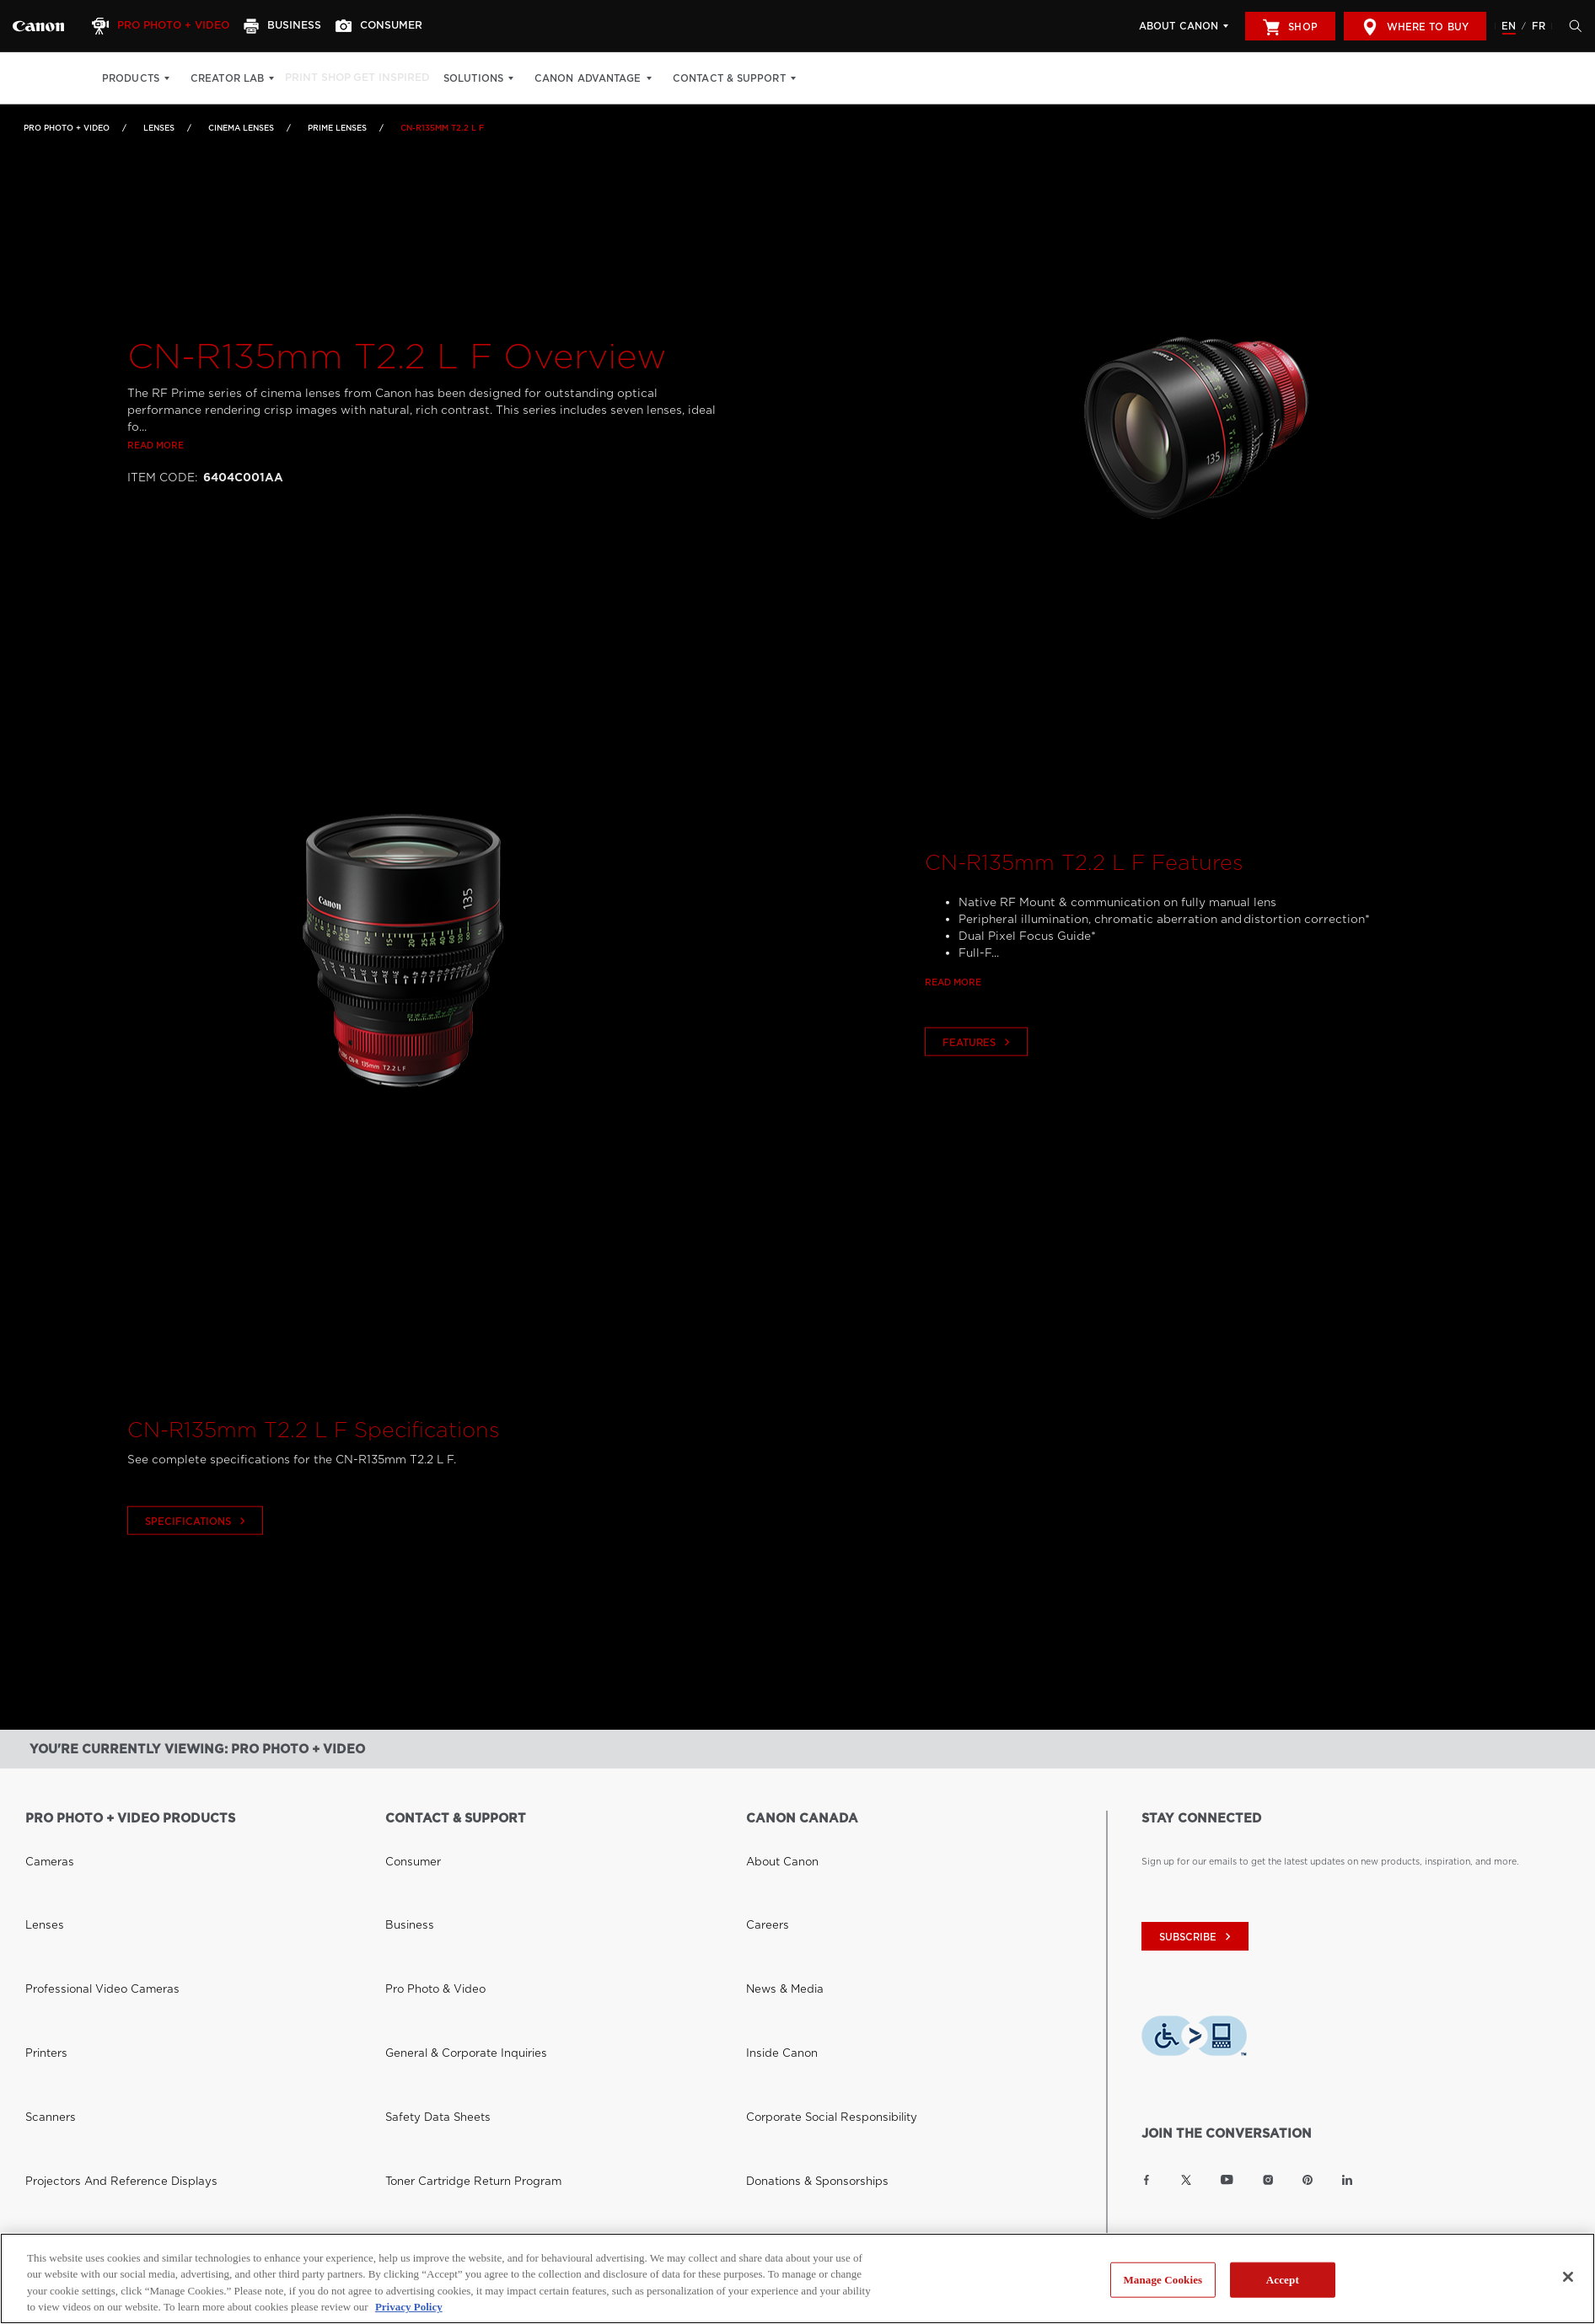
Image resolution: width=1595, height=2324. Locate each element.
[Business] (300, 26)
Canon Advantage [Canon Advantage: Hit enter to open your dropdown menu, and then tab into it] (615, 78)
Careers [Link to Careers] (762, 1860)
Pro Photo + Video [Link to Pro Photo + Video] (67, 127)
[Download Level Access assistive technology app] (1194, 2038)
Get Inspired (414, 78)
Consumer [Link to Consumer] (407, 1840)
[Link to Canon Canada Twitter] (1186, 2180)
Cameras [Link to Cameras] (44, 1840)
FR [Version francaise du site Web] (1538, 26)
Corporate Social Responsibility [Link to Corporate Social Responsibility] (815, 1921)
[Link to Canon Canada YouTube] (1227, 2180)
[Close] (1568, 2276)
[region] (797, 2278)
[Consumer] (404, 26)
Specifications (197, 1583)
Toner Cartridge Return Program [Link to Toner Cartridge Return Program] (455, 1941)
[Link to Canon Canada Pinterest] (1307, 2180)
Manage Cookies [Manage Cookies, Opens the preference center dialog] (1162, 2279)
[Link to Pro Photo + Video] (38, 26)
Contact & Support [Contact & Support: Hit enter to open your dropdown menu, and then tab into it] (756, 78)
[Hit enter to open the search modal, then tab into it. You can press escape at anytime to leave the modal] (1571, 26)
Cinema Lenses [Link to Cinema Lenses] (241, 127)
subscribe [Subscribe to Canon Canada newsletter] (1197, 1937)
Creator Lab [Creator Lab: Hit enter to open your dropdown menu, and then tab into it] (227, 78)
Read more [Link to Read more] (155, 507)
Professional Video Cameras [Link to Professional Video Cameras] (86, 1881)
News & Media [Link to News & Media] (776, 1881)
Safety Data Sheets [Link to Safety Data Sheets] (426, 1921)
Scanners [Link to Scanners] (44, 1921)
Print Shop (326, 78)
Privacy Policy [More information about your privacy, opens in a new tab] (409, 2306)
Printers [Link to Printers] (41, 1901)
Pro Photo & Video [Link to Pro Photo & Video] (425, 1881)
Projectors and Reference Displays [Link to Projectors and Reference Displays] (100, 1941)
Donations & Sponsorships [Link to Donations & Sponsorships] (802, 1941)
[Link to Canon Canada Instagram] (1268, 2180)
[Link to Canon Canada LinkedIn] (1347, 2180)
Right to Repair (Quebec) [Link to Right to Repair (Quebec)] (441, 1961)
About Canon (1178, 26)
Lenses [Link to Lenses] (159, 127)
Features (978, 1105)
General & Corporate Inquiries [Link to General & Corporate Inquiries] (449, 1901)
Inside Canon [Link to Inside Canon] (774, 1901)
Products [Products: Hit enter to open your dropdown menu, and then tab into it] (130, 78)
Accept (1282, 2279)
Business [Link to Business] (403, 1860)
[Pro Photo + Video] (171, 26)
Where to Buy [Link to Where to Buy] (56, 2128)
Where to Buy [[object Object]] (1415, 27)
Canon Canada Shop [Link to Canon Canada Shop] (69, 2107)
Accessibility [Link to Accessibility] (773, 1961)
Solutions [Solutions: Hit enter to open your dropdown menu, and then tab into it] (501, 78)
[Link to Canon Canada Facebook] (1146, 2180)
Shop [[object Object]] (1290, 27)
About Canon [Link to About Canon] (774, 1840)
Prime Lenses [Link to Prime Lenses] (337, 127)
